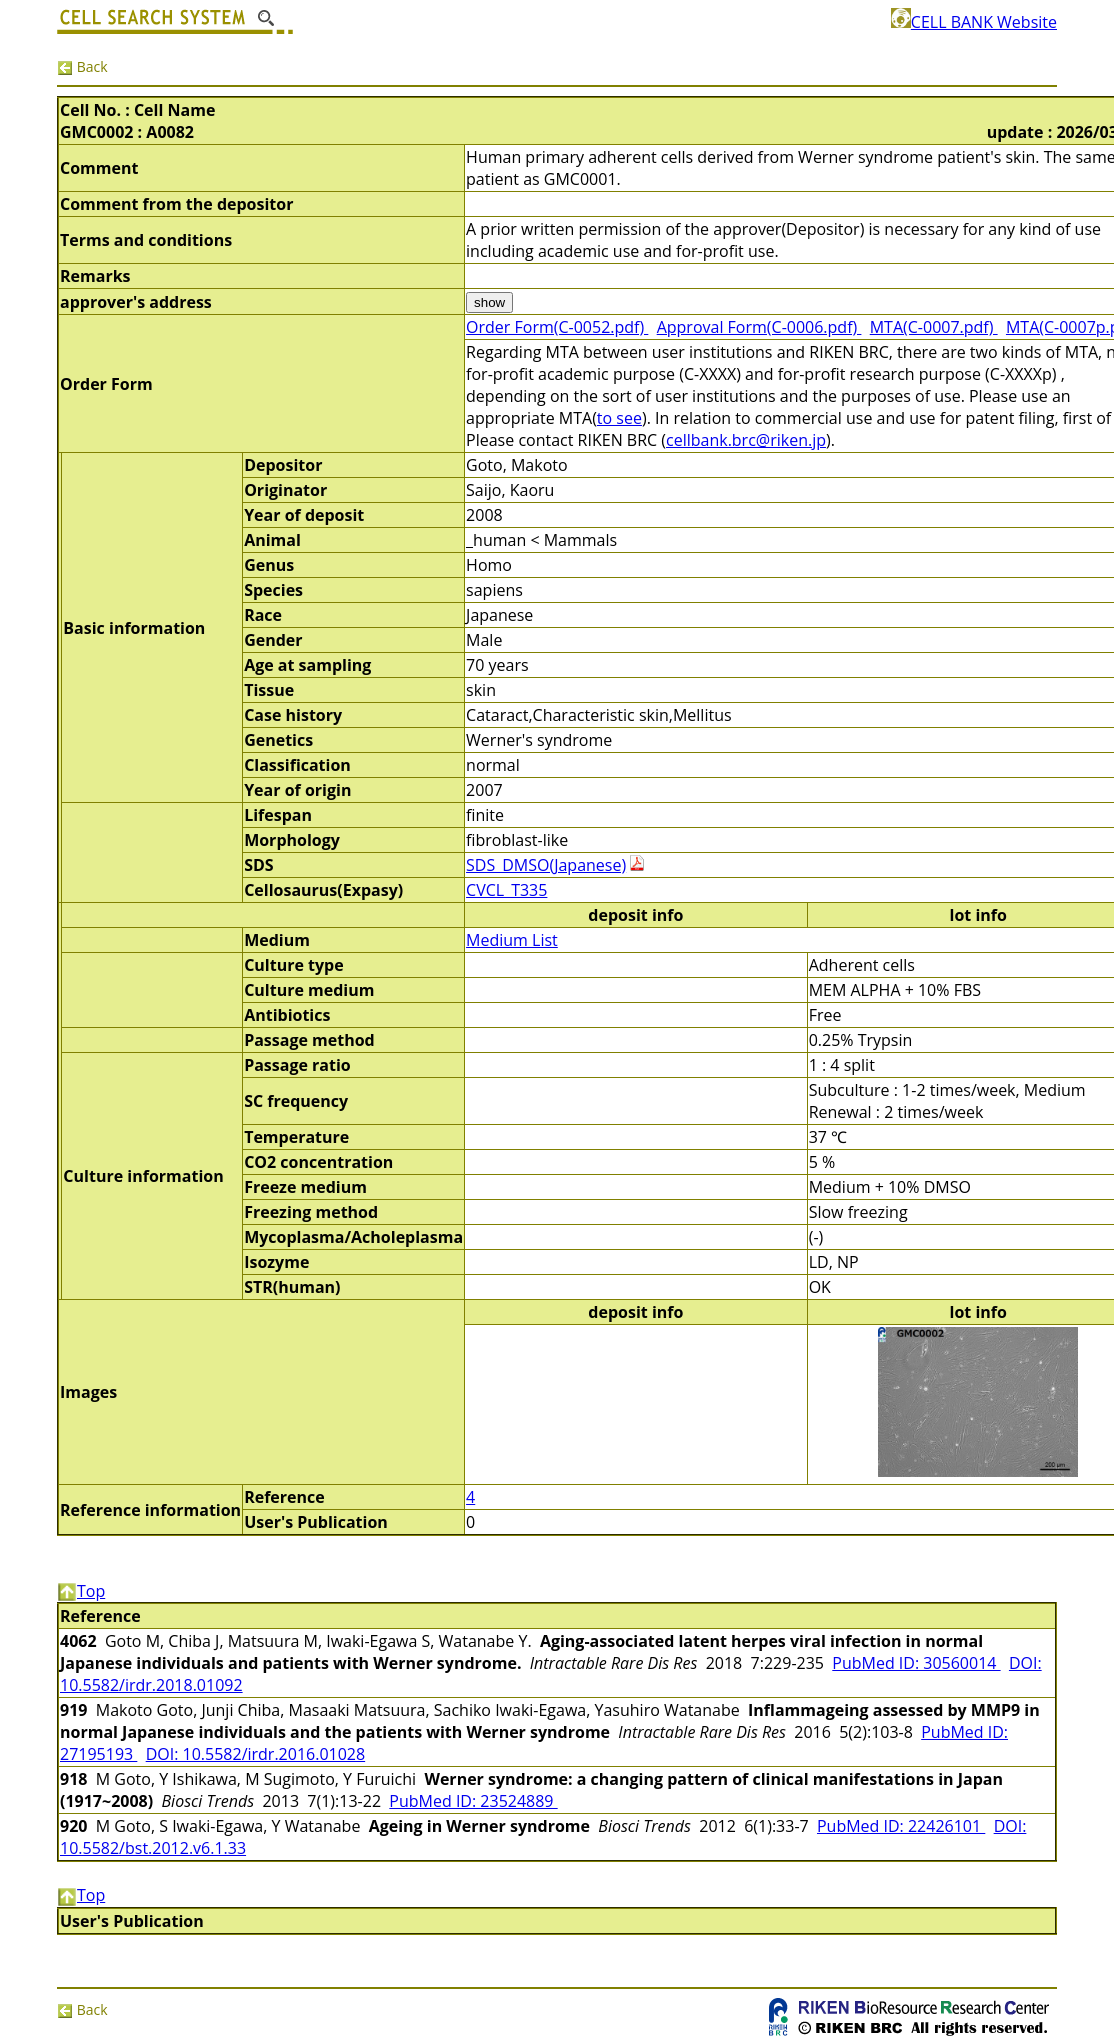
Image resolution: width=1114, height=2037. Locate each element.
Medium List (512, 940)
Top (81, 1591)
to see (619, 418)
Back (82, 66)
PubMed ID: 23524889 (473, 1801)
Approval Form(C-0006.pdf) (759, 327)
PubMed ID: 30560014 (916, 1663)
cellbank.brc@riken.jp (746, 440)
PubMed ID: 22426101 (901, 1826)
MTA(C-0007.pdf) (934, 327)
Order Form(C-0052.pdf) (557, 327)
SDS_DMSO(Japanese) (546, 865)
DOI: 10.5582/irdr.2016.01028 (256, 1754)
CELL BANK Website (974, 22)
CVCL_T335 (506, 890)
